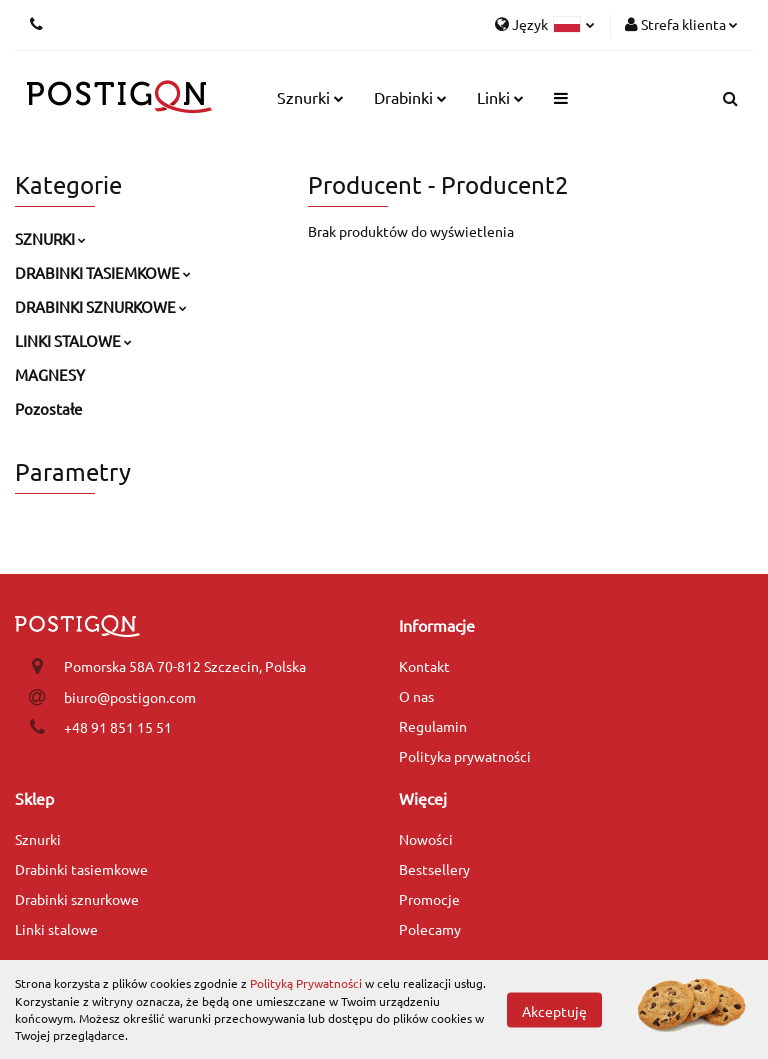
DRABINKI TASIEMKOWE (103, 272)
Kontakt (424, 666)
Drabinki (410, 97)
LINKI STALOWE (73, 340)
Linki (500, 97)
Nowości (426, 839)
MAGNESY (50, 374)
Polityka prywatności (465, 756)
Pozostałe (48, 408)
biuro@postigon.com (130, 697)
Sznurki (310, 97)
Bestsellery (434, 869)
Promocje (429, 899)
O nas (416, 696)
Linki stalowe (56, 929)
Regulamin (433, 726)
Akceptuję (554, 1010)
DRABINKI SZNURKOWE (101, 306)
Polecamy (430, 929)
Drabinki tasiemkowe (81, 869)
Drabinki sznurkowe (77, 899)
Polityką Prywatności (306, 983)
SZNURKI (50, 238)
